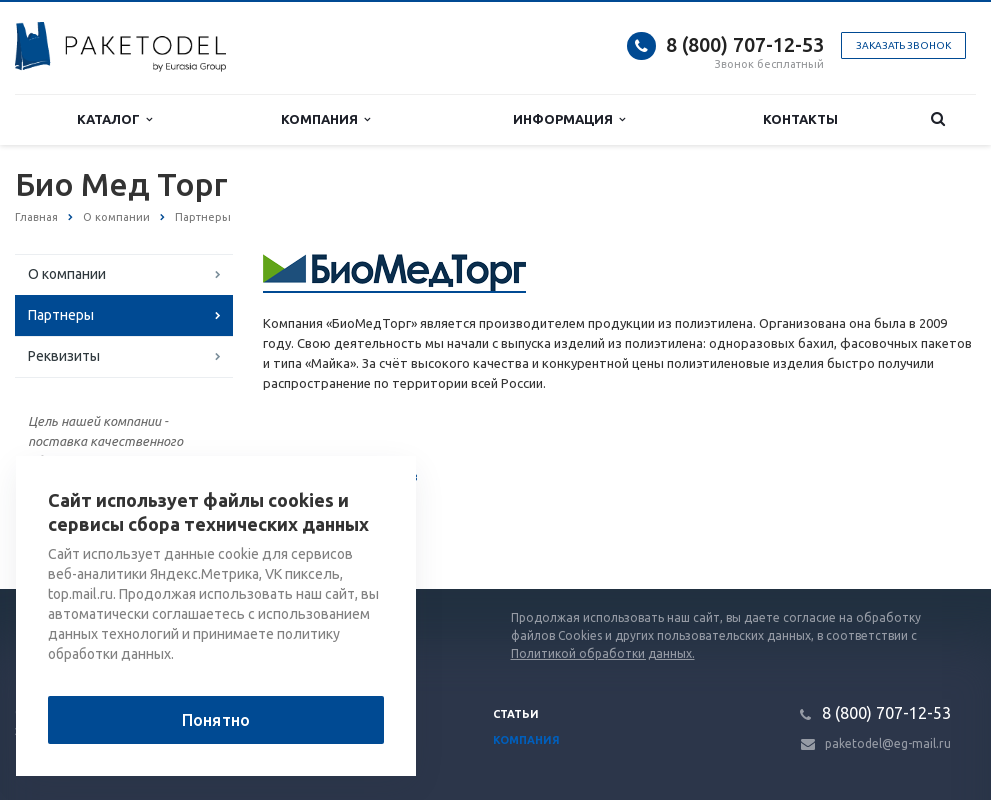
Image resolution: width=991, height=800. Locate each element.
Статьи (516, 714)
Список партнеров (340, 478)
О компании (67, 274)
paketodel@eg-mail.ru (888, 743)
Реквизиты (64, 356)
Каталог (114, 119)
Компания (325, 119)
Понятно (216, 720)
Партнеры (61, 315)
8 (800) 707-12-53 (745, 44)
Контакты (800, 119)
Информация (569, 119)
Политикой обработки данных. (603, 653)
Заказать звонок (903, 45)
